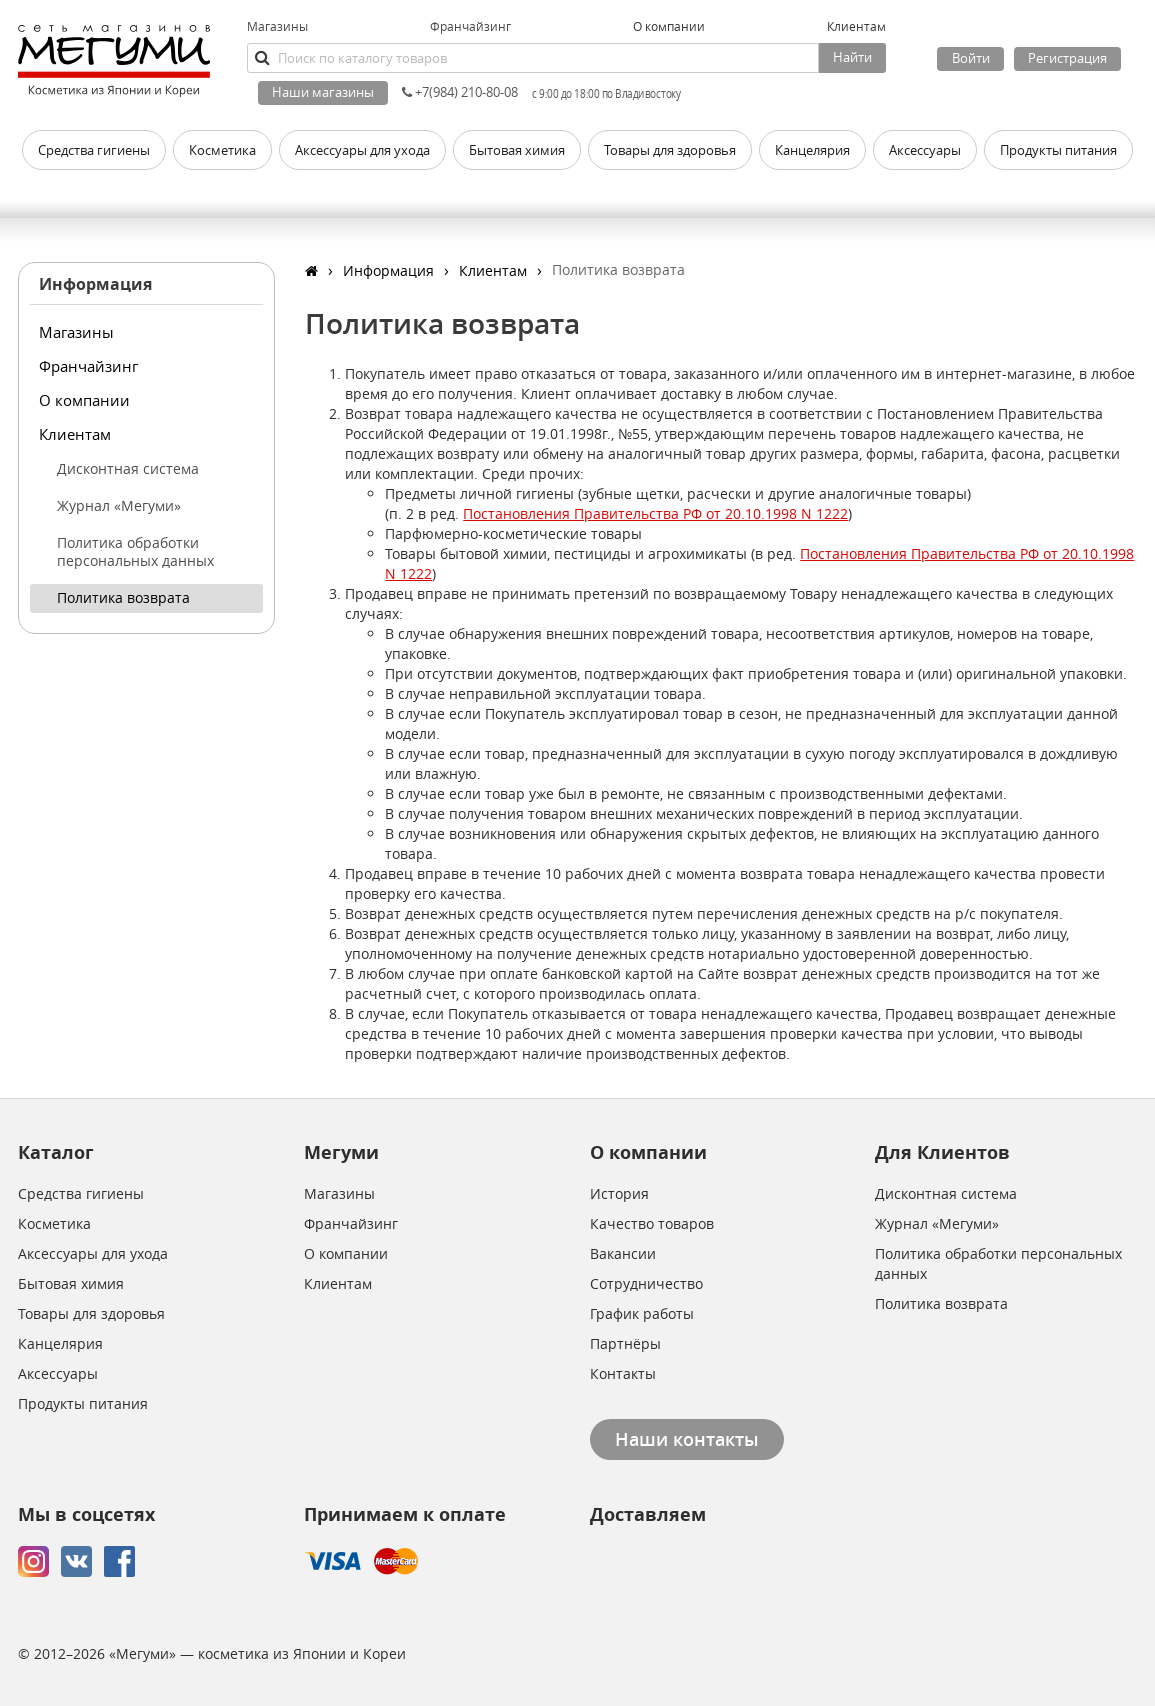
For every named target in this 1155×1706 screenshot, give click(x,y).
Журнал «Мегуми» (119, 505)
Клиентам (75, 434)
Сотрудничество (646, 1283)
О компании (84, 400)
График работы (642, 1313)
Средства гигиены (81, 1193)
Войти (971, 58)
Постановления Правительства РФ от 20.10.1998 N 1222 (655, 513)
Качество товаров (652, 1223)
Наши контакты (687, 1439)
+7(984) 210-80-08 (460, 92)
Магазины (277, 26)
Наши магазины (323, 92)
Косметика (54, 1223)
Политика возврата (123, 597)
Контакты (623, 1373)
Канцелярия (60, 1343)
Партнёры (625, 1343)
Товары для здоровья (91, 1313)
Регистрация (1067, 58)
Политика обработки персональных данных (135, 551)
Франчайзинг (470, 26)
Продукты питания (83, 1403)
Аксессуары (58, 1373)
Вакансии (623, 1253)
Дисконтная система (128, 468)
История (619, 1193)
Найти (852, 57)
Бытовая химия (71, 1283)
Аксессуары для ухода (93, 1253)
